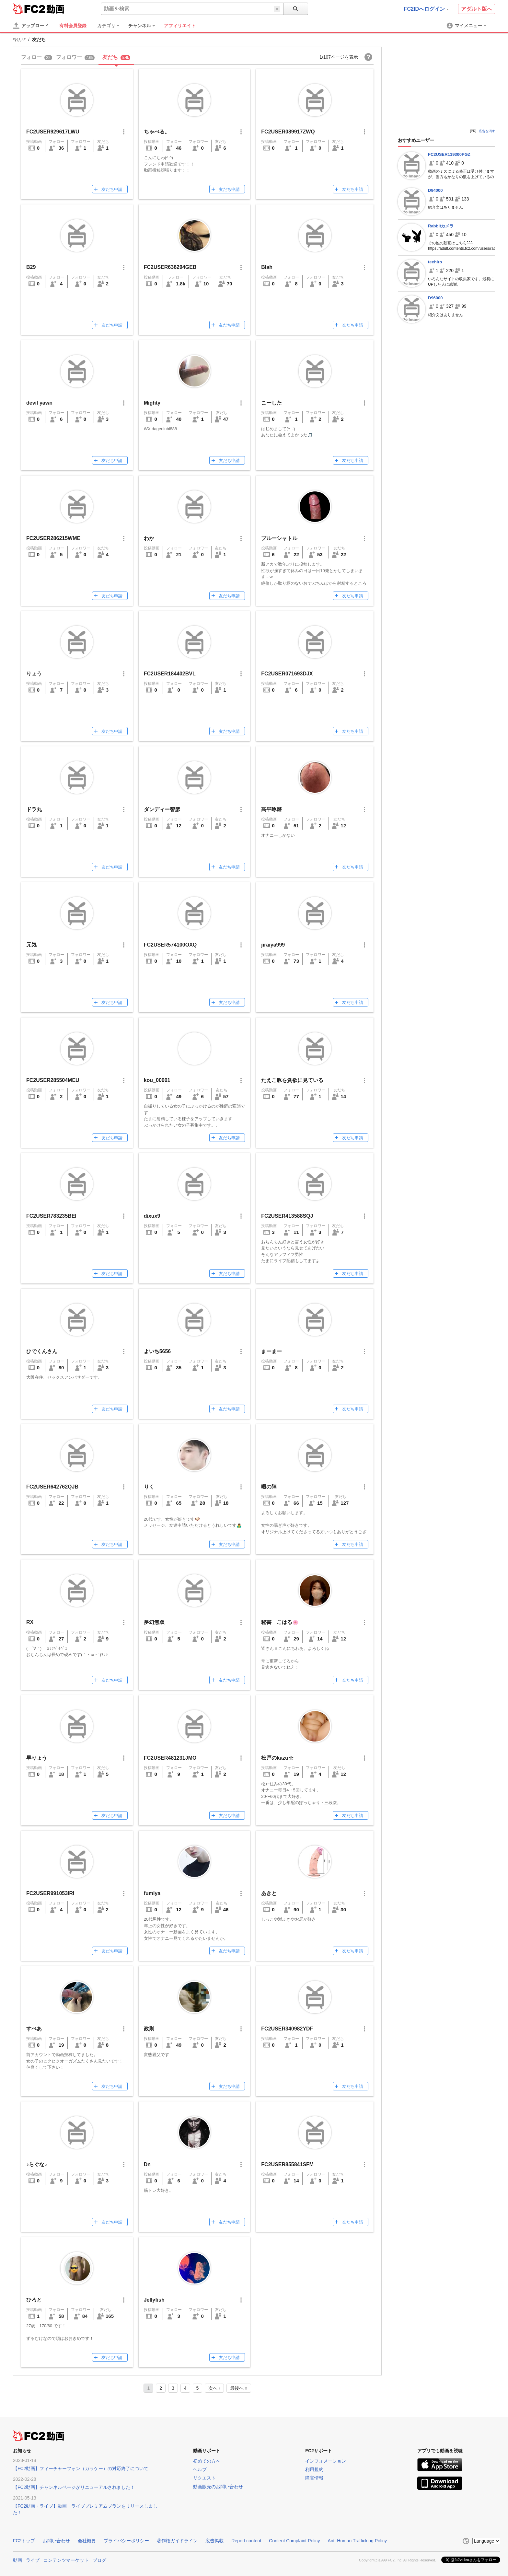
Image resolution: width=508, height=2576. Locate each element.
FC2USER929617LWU (52, 131)
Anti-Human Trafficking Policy (357, 2540)
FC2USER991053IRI (50, 1893)
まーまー (271, 1351)
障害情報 (314, 2477)
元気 (31, 945)
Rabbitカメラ (441, 226)
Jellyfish (154, 2300)
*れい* (19, 39)
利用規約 (314, 2469)
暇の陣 (269, 1486)
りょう (34, 673)
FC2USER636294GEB (170, 267)
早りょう (36, 1758)
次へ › (214, 2388)
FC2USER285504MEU (52, 1080)
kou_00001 (157, 1080)
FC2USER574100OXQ (170, 945)
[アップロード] (31, 25)
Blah (266, 267)
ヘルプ (200, 2469)
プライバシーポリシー (126, 2540)
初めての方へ (206, 2461)
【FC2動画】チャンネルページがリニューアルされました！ (74, 2487)
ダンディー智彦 (162, 809)
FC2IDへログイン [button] (426, 9)
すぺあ (34, 2028)
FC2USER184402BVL (170, 673)
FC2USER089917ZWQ (288, 131)
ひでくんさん (41, 1351)
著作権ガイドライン (177, 2540)
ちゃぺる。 (157, 131)
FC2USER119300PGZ (449, 154)
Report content (246, 2540)
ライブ (33, 2560)
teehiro (435, 261)
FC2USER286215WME (53, 538)
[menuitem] (111, 25)
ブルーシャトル (279, 538)
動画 (17, 2560)
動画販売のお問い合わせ (218, 2486)
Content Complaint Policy (294, 2540)
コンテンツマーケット (66, 2560)
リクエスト (204, 2477)
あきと (269, 1893)
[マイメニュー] (466, 25)
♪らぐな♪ (36, 2164)
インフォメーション (325, 2461)
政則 (149, 2028)
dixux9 (152, 1216)
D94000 (435, 190)
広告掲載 (214, 2540)
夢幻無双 (154, 1622)
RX (29, 1622)
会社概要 (87, 2540)
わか (149, 538)
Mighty (152, 403)
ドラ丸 (34, 809)
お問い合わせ (56, 2540)
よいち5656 (157, 1351)
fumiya (152, 1893)
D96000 (435, 297)
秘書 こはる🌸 (282, 1622)
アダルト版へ (476, 9)
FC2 (29, 8)
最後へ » (239, 2388)
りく (149, 1486)
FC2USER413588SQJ (287, 1216)
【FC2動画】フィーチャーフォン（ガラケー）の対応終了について (80, 2468)
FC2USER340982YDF (287, 2028)
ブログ (99, 2560)
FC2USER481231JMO (170, 1758)
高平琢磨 (271, 809)
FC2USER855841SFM (287, 2164)
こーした (271, 403)
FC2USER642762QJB (52, 1486)
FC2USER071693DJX (287, 673)
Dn (147, 2164)
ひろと (34, 2300)
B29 (31, 267)
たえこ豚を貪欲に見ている (292, 1080)
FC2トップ (24, 2540)
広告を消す (487, 131)
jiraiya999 (273, 945)
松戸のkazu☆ (277, 1758)
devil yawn (39, 403)
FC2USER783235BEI (51, 1216)
